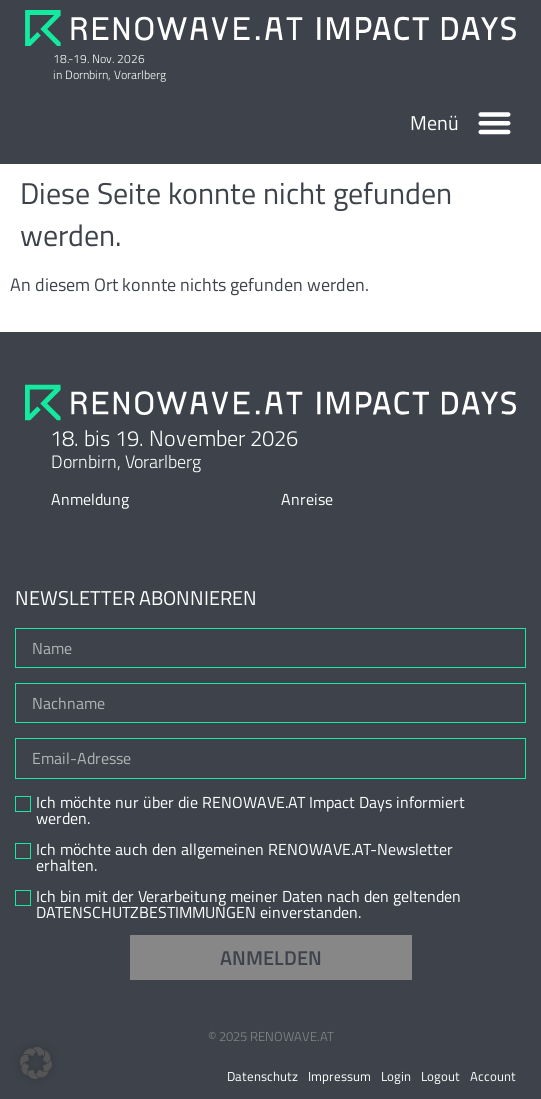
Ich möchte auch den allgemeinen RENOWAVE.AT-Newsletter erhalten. (244, 857)
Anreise (307, 499)
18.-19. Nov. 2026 (99, 58)
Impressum (339, 1076)
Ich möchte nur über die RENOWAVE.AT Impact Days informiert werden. (250, 810)
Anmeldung (90, 499)
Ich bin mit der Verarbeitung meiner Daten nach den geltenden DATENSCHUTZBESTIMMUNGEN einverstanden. (248, 904)
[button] (495, 123)
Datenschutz (262, 1076)
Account (493, 1076)
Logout (440, 1076)
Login (396, 1076)
